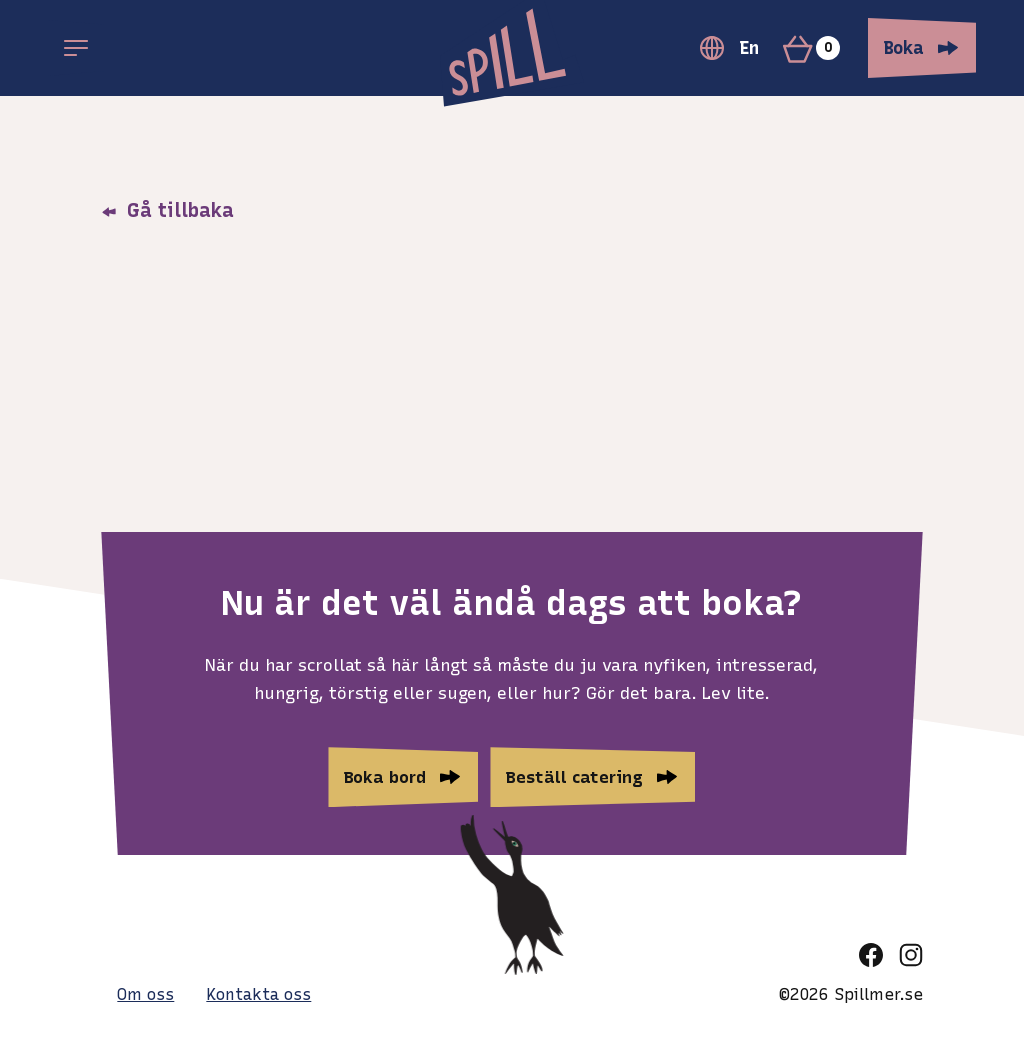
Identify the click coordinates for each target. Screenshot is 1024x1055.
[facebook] (871, 955)
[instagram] (911, 955)
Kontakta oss (258, 994)
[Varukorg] (819, 48)
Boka (904, 48)
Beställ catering (574, 777)
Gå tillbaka (167, 210)
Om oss (145, 994)
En (729, 48)
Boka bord (385, 777)
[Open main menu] (76, 48)
